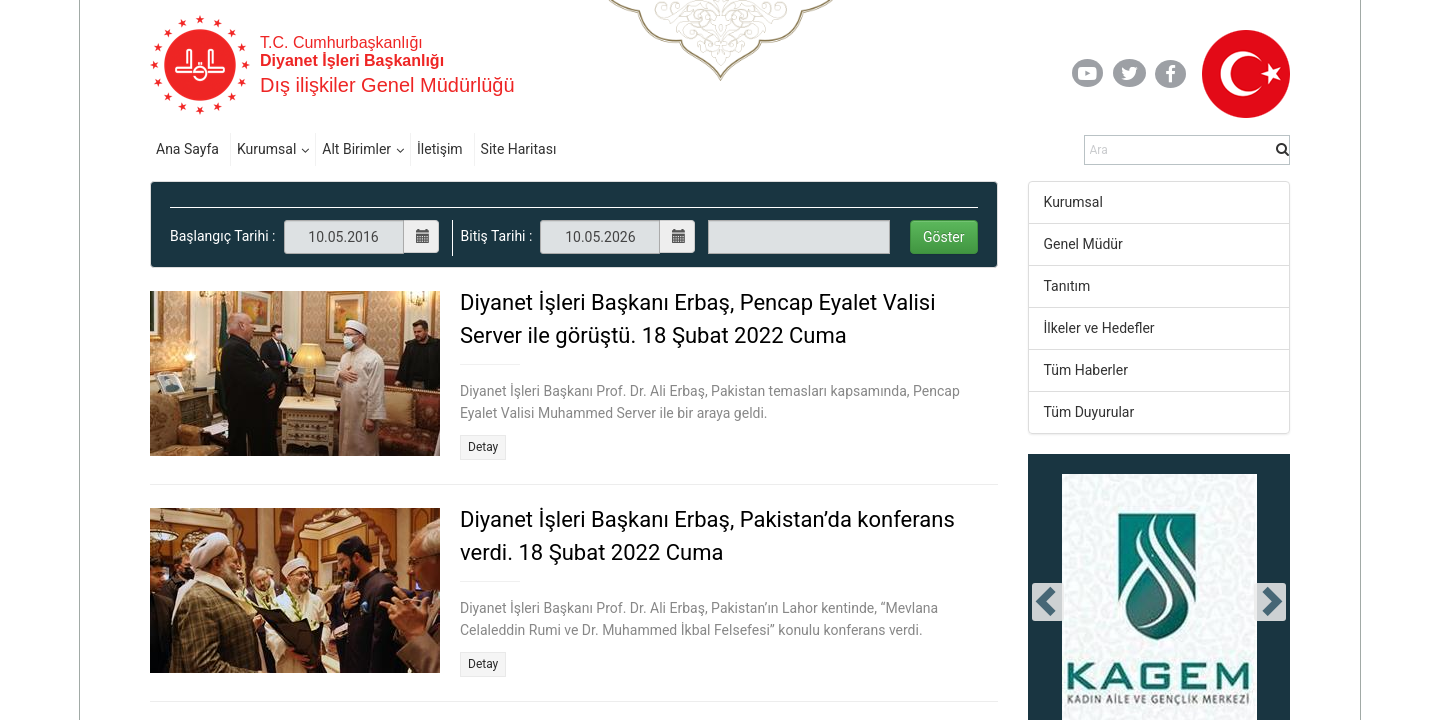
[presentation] (1048, 602)
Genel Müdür (1083, 244)
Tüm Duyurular (1089, 412)
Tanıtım (1067, 286)
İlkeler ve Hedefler (1099, 328)
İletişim (440, 149)
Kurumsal (266, 149)
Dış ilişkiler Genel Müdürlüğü (387, 85)
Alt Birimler (356, 149)
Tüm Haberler (1086, 370)
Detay (483, 447)
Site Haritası (519, 149)
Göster (944, 237)
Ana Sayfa (187, 149)
